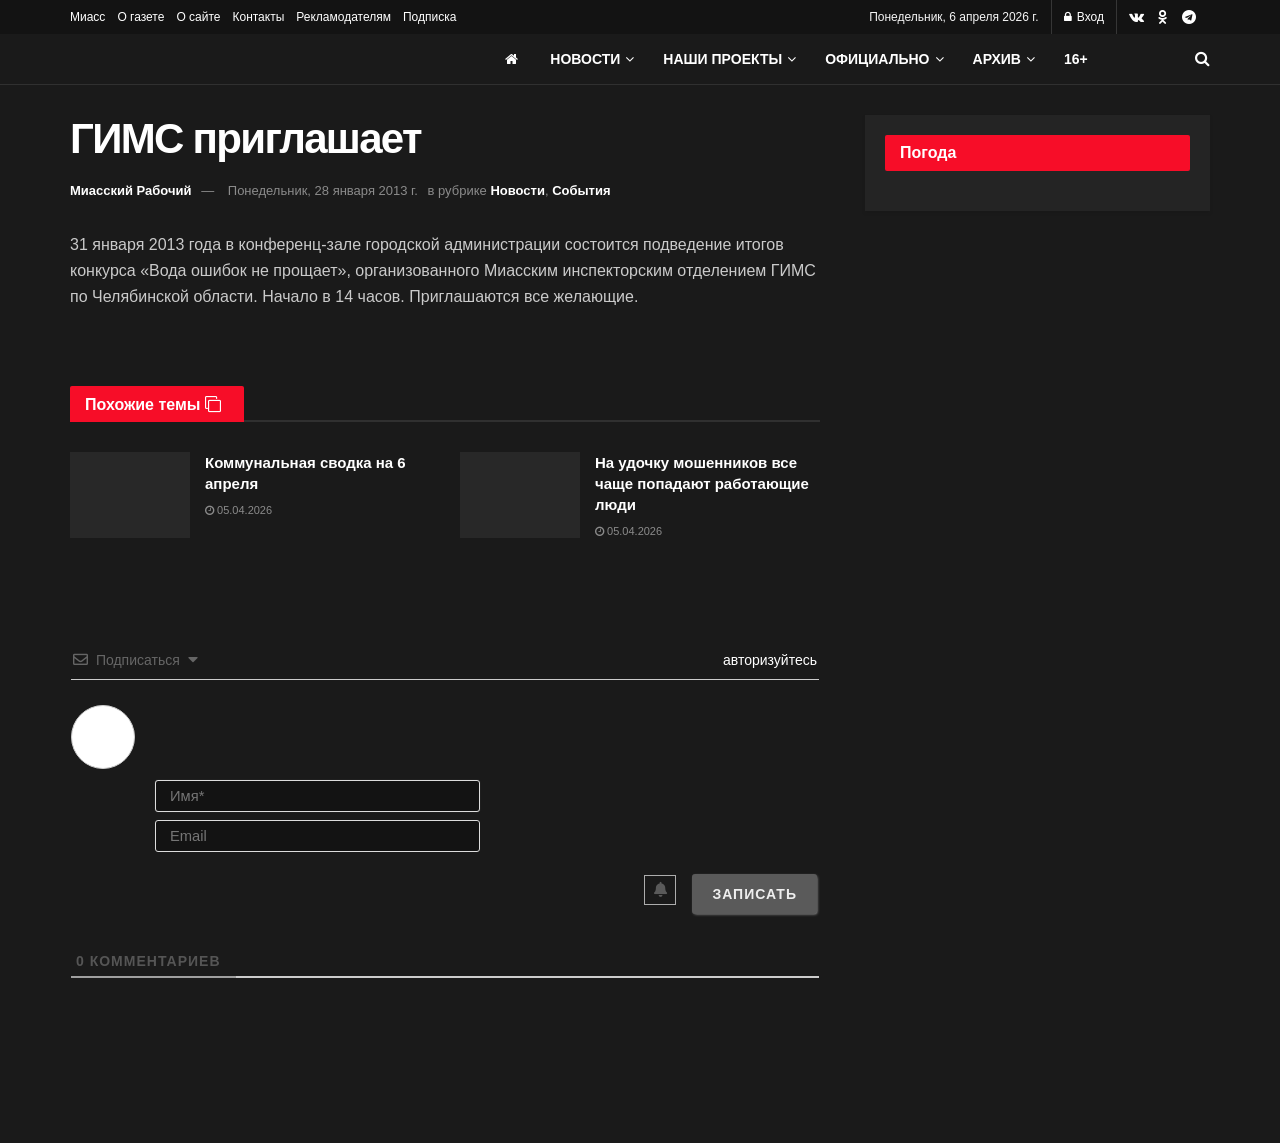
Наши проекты (722, 59)
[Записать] (754, 894)
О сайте (198, 17)
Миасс (87, 17)
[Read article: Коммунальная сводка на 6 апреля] (130, 495)
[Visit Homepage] (220, 59)
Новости (585, 59)
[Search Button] (1202, 59)
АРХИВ (997, 59)
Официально (877, 59)
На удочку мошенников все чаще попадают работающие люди (702, 483)
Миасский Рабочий (131, 190)
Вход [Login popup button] (1084, 17)
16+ (1076, 59)
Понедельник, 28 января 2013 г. (323, 190)
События (581, 190)
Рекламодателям (343, 17)
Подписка (429, 17)
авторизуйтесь (768, 660)
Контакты (258, 17)
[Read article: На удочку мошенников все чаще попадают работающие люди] (520, 495)
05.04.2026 (238, 510)
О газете (140, 17)
